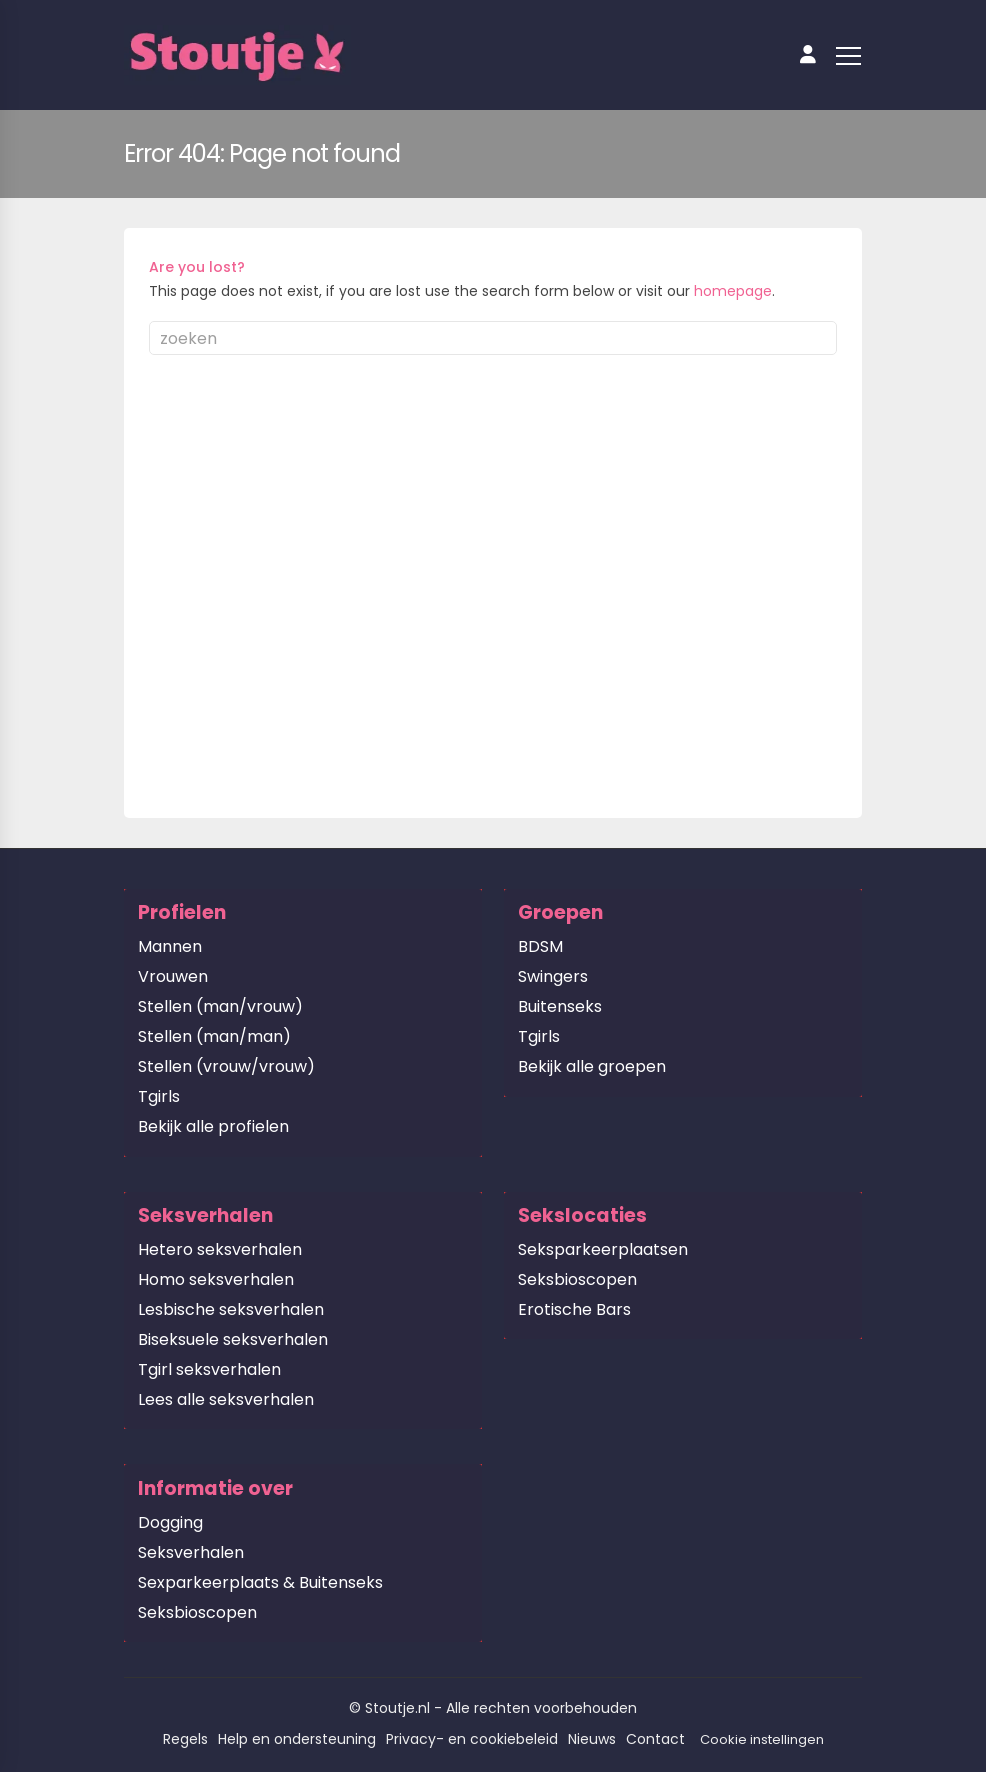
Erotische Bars (574, 1309)
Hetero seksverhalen (220, 1249)
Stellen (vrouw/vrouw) (226, 1066)
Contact (655, 1739)
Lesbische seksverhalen (231, 1309)
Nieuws (592, 1739)
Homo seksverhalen (216, 1279)
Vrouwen (173, 976)
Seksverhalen (191, 1552)
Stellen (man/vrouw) (220, 1006)
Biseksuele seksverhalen (233, 1339)
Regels (185, 1739)
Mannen (170, 946)
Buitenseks (560, 1006)
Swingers (553, 976)
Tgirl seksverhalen (209, 1369)
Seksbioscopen (577, 1279)
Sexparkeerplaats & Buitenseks (260, 1582)
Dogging (170, 1522)
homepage (733, 291)
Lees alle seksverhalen (226, 1399)
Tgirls (159, 1096)
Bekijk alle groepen (592, 1066)
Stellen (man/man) (214, 1036)
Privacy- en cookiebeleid (472, 1739)
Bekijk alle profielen (213, 1126)
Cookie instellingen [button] (762, 1739)
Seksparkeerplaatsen (603, 1249)
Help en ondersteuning (297, 1739)
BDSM (540, 946)
